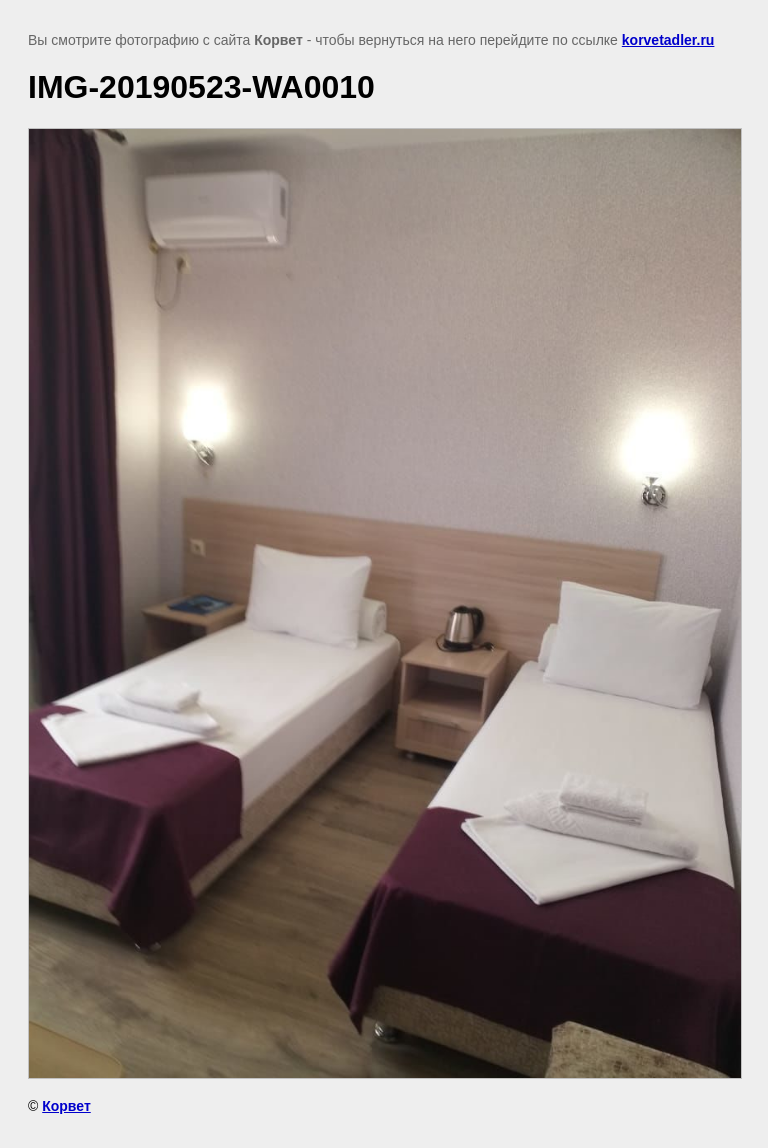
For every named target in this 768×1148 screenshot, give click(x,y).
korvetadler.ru (668, 40)
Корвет (66, 1106)
